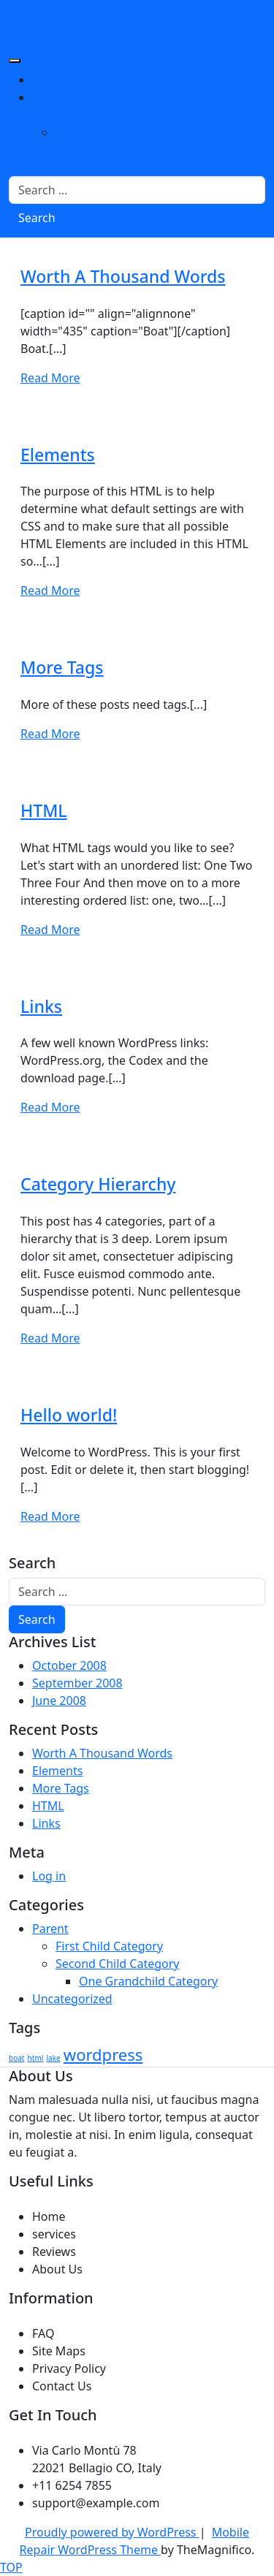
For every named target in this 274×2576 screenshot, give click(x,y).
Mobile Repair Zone (137, 17)
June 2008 (59, 1700)
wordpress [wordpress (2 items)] (103, 2054)
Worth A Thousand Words (123, 276)
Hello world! (68, 1414)
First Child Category (109, 1946)
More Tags (62, 667)
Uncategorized (72, 1999)
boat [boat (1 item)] (16, 2058)
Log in (49, 1876)
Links (41, 1006)
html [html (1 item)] (36, 2058)
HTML (43, 810)
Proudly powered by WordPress (112, 2532)
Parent (50, 1928)
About (48, 80)
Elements (57, 454)
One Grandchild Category (148, 1981)
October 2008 (69, 1665)
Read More (50, 378)
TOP (11, 2567)
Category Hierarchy (98, 1184)
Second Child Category (118, 1964)
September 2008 (77, 1683)
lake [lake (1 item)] (54, 2058)
